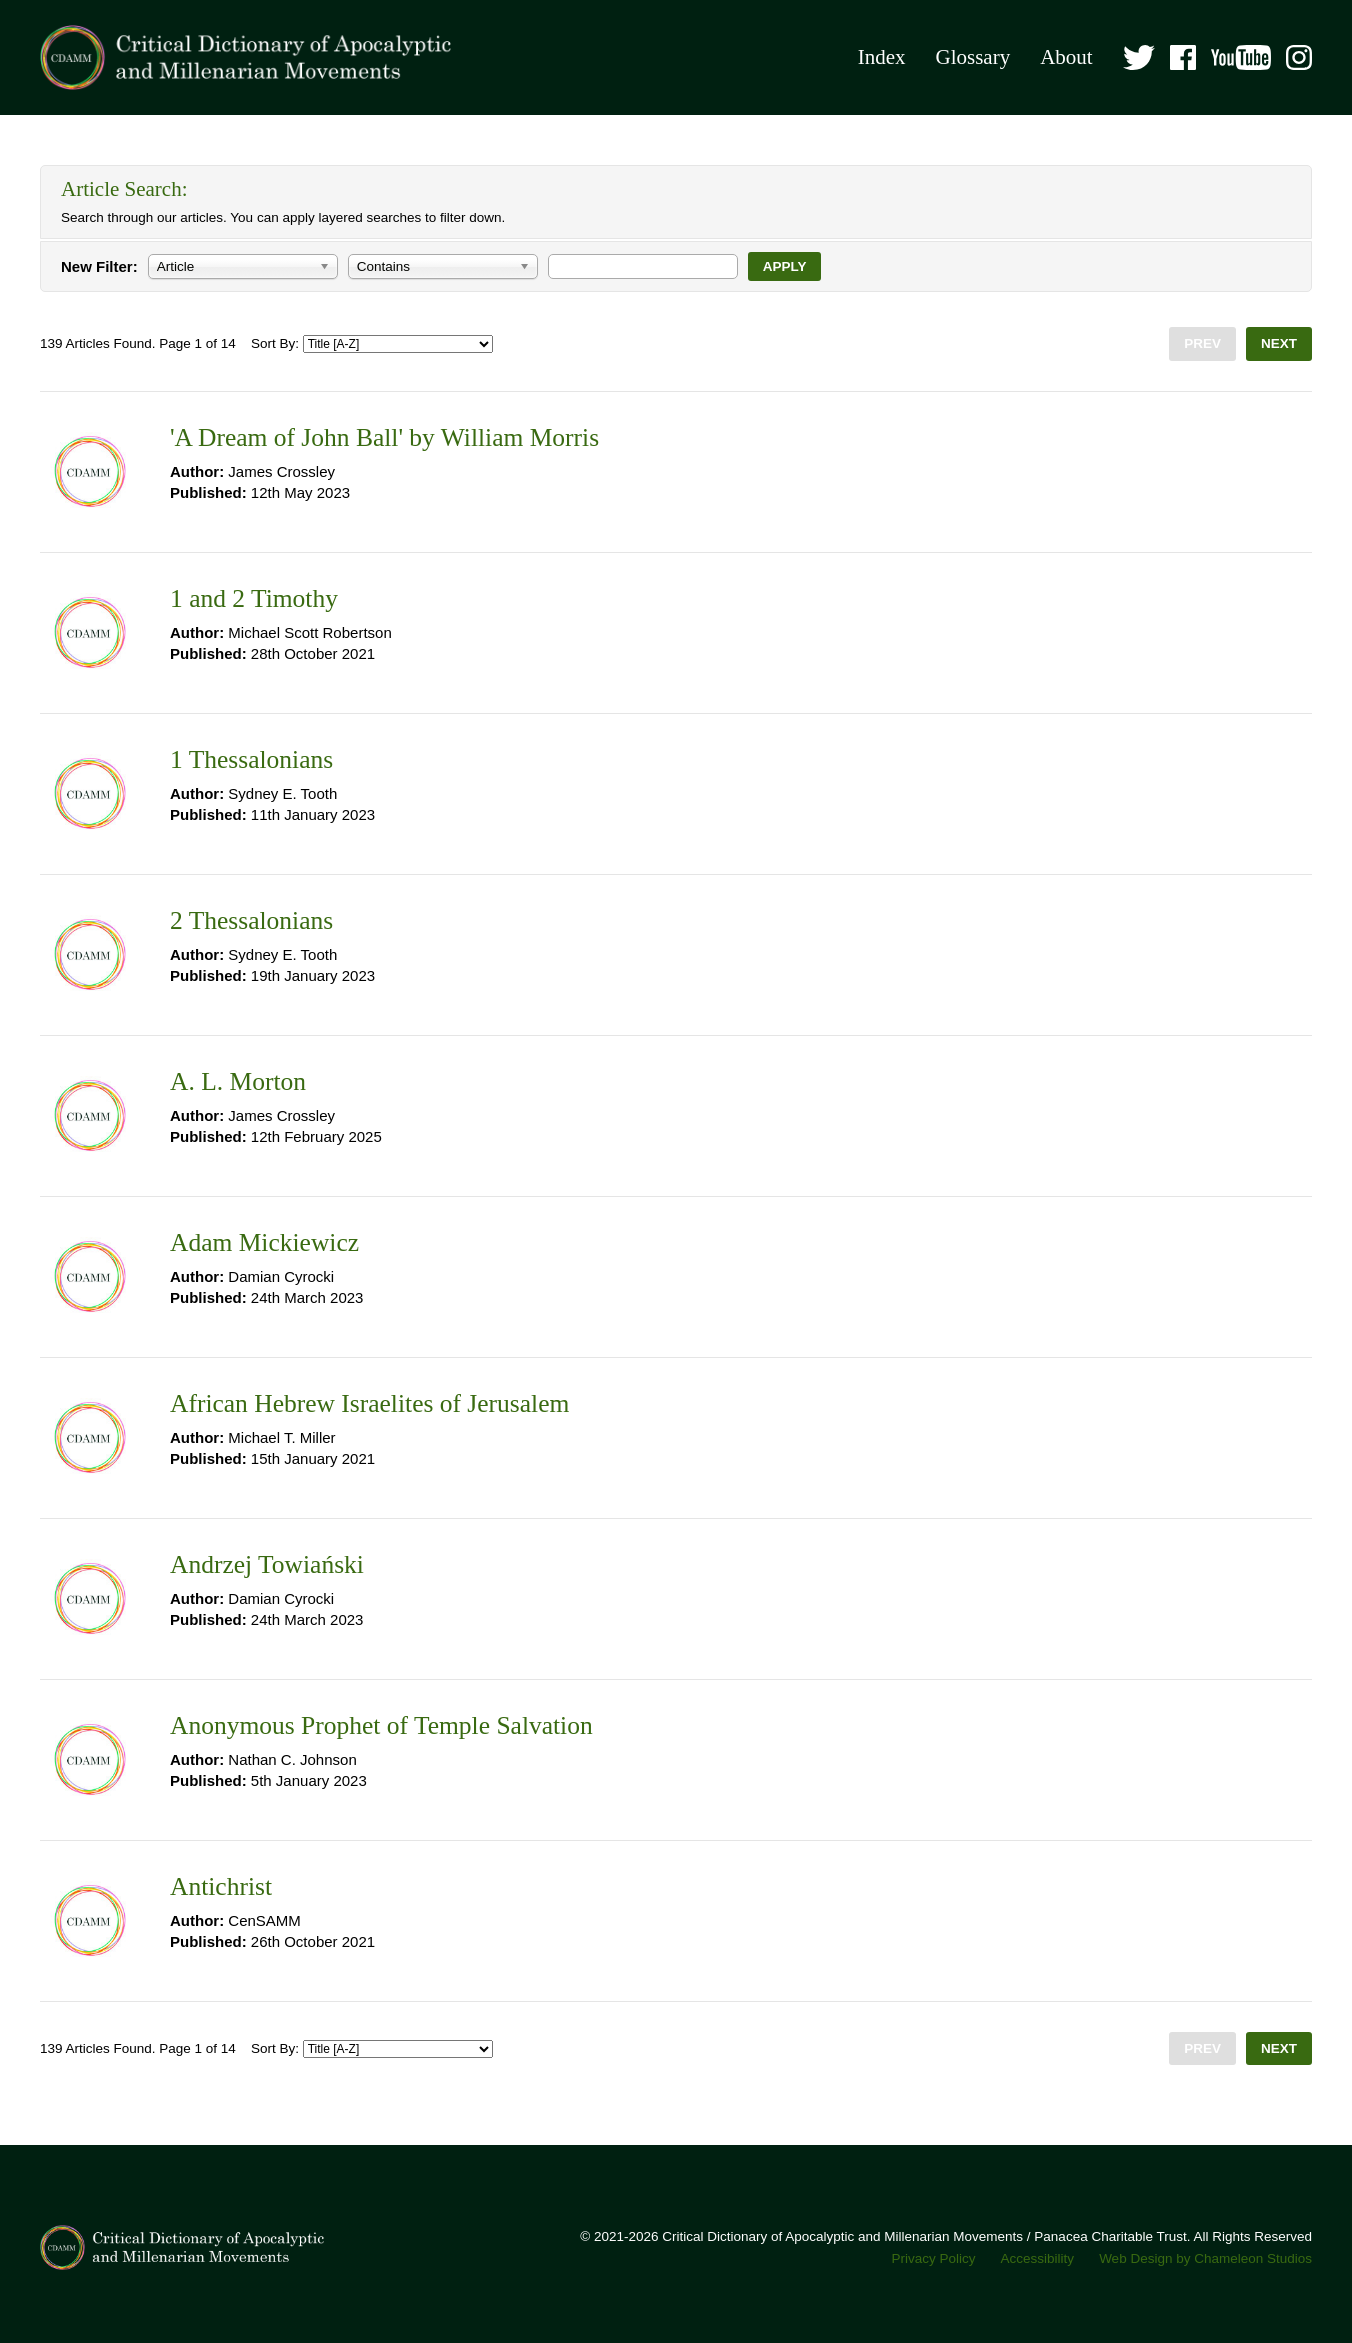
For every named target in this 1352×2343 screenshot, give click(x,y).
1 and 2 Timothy (254, 598)
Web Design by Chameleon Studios (1205, 2258)
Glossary (972, 57)
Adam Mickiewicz (264, 1242)
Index (882, 57)
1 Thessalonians (251, 759)
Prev (1202, 343)
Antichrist (221, 1886)
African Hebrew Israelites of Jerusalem (369, 1403)
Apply (785, 266)
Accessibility (1038, 2258)
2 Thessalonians (251, 920)
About (1066, 57)
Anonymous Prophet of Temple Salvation (381, 1725)
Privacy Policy (934, 2258)
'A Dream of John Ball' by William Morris (384, 437)
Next (1279, 343)
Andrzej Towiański (267, 1564)
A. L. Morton (238, 1081)
